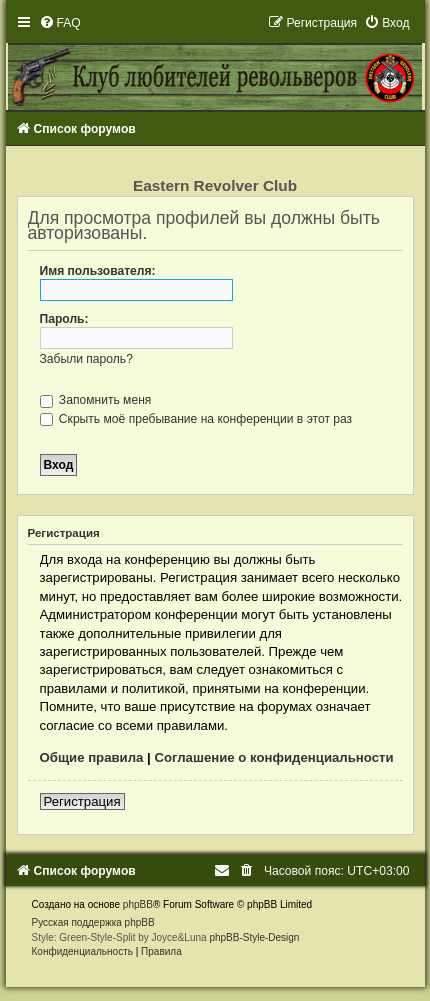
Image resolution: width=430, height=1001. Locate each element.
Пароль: (64, 319)
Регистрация (82, 801)
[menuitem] (60, 23)
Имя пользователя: (98, 271)
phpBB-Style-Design (254, 937)
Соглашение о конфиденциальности (273, 757)
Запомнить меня (96, 400)
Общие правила (92, 757)
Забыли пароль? (86, 359)
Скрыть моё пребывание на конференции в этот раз (196, 419)
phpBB (138, 904)
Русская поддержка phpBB (93, 922)
